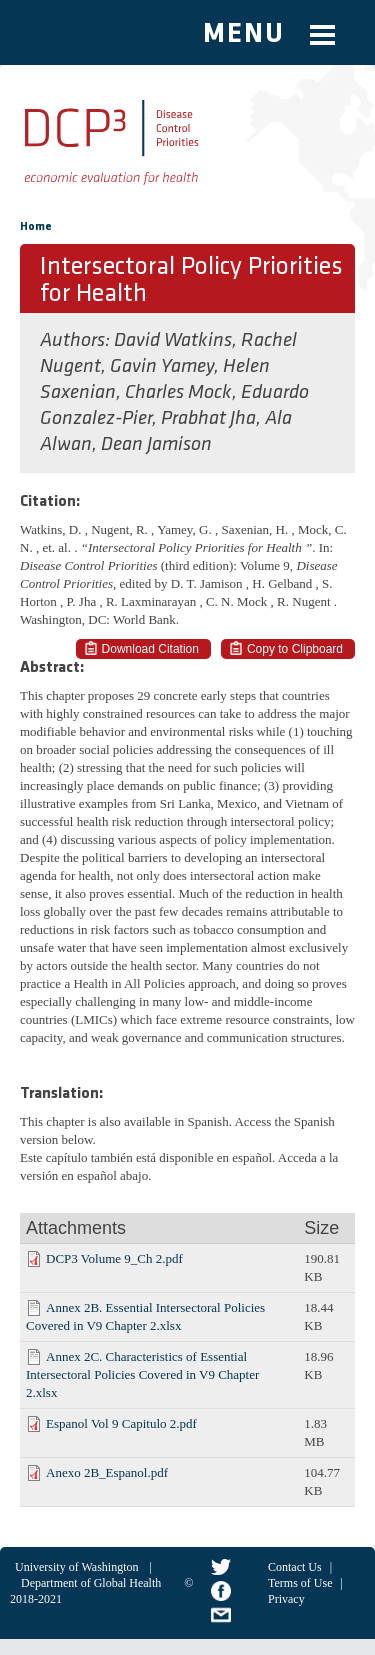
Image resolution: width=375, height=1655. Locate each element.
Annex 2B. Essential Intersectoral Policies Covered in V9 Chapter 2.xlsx (145, 1316)
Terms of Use (300, 1583)
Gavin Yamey (162, 367)
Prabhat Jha (208, 419)
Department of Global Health (91, 1583)
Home (36, 227)
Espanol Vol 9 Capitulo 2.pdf (121, 1423)
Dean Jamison (156, 445)
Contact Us (295, 1567)
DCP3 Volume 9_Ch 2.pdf (114, 1258)
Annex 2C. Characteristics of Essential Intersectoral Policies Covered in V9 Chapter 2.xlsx (142, 1374)
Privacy (286, 1599)
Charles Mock (178, 393)
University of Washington (76, 1567)
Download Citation (150, 649)
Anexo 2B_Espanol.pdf (107, 1472)
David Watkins (173, 341)
